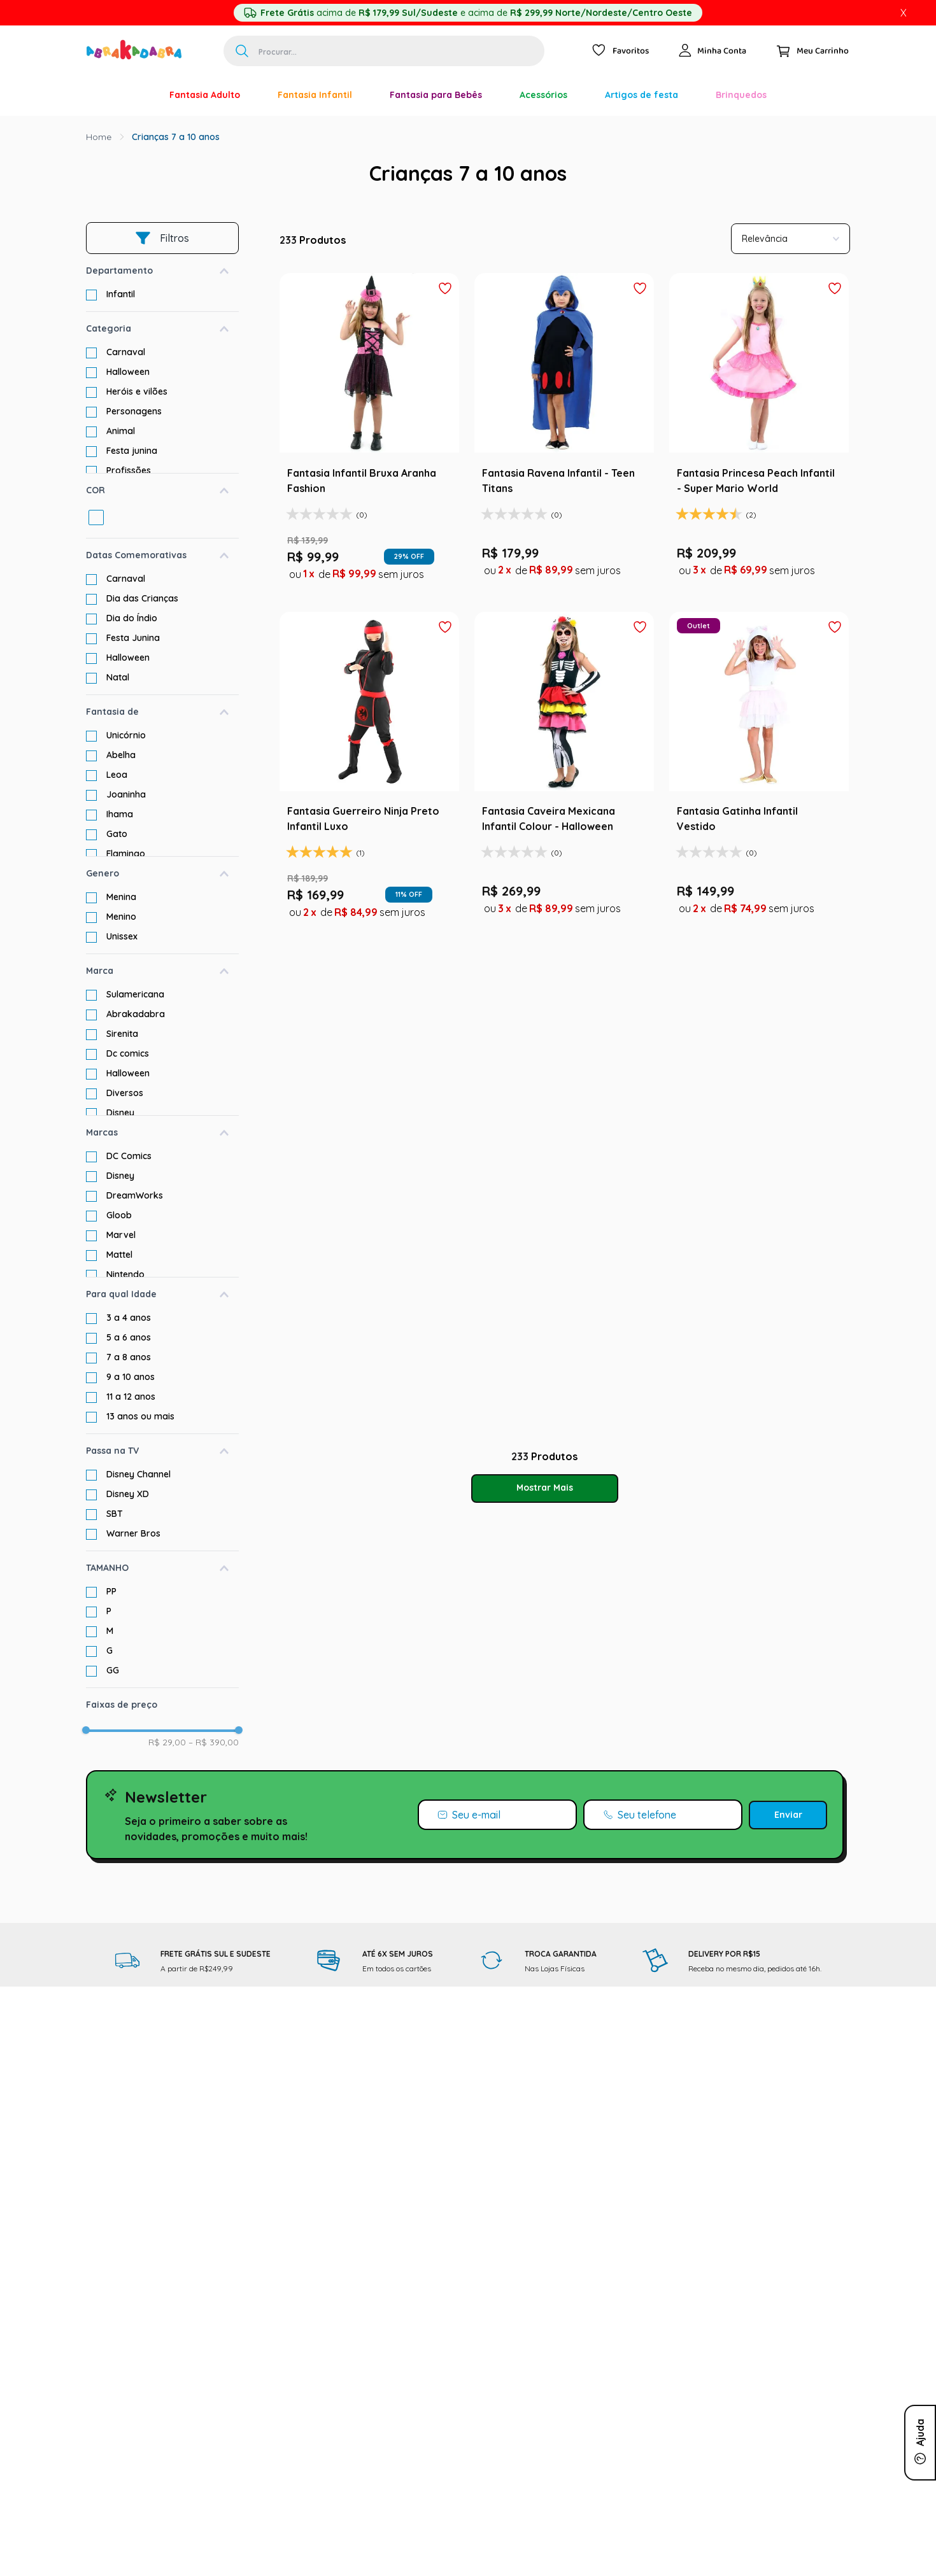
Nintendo (125, 1274)
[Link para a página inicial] (98, 137)
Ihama (119, 814)
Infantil (120, 294)
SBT (114, 1513)
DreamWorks (134, 1195)
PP (111, 1591)
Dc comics (127, 1053)
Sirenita (122, 1033)
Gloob (119, 1215)
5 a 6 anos (128, 1337)
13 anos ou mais (140, 1416)
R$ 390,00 (213, 1742)
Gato (116, 834)
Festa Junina (133, 638)
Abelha (121, 755)
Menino (121, 916)
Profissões (128, 470)
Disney (120, 1112)
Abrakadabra (135, 1014)
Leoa (116, 774)
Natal (117, 677)
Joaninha (126, 794)
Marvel (121, 1235)
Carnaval (125, 352)
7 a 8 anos (128, 1357)
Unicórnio (126, 735)
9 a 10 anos (130, 1377)
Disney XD (127, 1494)
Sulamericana (135, 994)
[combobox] (383, 51)
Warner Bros (133, 1533)
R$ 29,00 (167, 1742)
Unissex (122, 936)
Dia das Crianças (142, 598)
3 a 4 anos (128, 1317)
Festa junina (131, 450)
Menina (121, 897)
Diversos (124, 1093)
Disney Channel (138, 1474)
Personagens (134, 411)
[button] (162, 271)
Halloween (128, 371)
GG (112, 1670)
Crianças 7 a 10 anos (176, 137)
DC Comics (129, 1156)
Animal (120, 431)
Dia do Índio (131, 618)
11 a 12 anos (130, 1396)
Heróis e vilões (136, 391)
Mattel (119, 1254)
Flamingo (125, 853)
